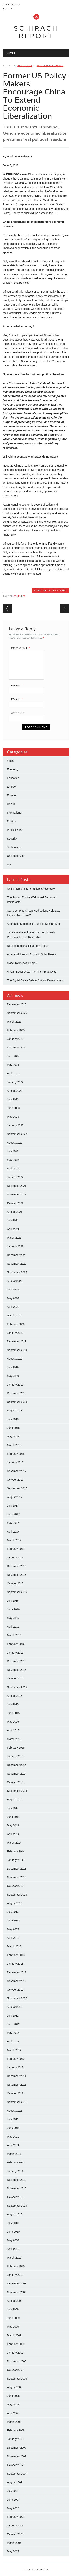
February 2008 (16, 2430)
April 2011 (13, 2145)
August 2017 (14, 1497)
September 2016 (17, 1592)
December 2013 (16, 1868)
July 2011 (13, 2119)
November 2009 (16, 2292)
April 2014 (13, 1834)
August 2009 (14, 2300)
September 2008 (17, 2378)
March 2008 (14, 2421)
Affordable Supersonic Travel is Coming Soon (34, 923)
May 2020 (13, 1298)
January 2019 (15, 1384)
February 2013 (16, 1955)
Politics (11, 821)
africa (10, 760)
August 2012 (14, 2006)
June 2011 (13, 2127)
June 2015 (13, 1713)
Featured (20, 596)
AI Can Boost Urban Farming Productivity (31, 971)
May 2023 (13, 1116)
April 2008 (13, 2413)
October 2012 (15, 1989)
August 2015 (14, 1695)
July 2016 (13, 1600)
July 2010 (13, 2223)
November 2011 (16, 2084)
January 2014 (15, 1860)
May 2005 (13, 2551)
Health (11, 804)
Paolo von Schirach (50, 65)
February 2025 (16, 1030)
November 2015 (16, 1669)
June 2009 (13, 2318)
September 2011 (17, 2102)
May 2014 (13, 1825)
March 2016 (14, 1635)
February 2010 (16, 2266)
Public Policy (14, 829)
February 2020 (16, 1324)
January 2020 (15, 1332)
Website (18, 713)
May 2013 (13, 1929)
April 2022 (13, 1168)
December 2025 (16, 1004)
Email (18, 699)
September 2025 (17, 1012)
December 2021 (16, 1185)
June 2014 (13, 1816)
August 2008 (14, 2387)
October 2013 (15, 1885)
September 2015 (17, 1687)
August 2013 (14, 1903)
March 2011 (14, 2153)
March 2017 (14, 1540)
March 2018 (14, 1445)
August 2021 (14, 1211)
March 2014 (14, 1842)
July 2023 (13, 1099)
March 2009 (14, 2335)
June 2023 (13, 1108)
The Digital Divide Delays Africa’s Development (35, 980)
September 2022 (17, 1133)
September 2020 (17, 1272)
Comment (22, 648)
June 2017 (13, 1514)
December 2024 (16, 1047)
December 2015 (16, 1661)
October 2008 (15, 2369)
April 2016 (13, 1626)
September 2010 (17, 2205)
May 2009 (13, 2326)
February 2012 (16, 2058)
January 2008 (15, 2439)
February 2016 (16, 1643)
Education (13, 778)
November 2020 (16, 1263)
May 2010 (13, 2240)
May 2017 (13, 1522)
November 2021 (16, 1194)
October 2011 (15, 2093)
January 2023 (15, 1125)
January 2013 (15, 1963)
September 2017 (17, 1488)
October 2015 (15, 1678)
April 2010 (13, 2248)
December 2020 (16, 1255)
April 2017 (13, 1531)
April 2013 (13, 1937)
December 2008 (16, 2361)
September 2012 (17, 1998)
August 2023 (14, 1090)
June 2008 (13, 2395)
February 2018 (16, 1453)
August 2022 (14, 1142)
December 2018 (16, 1393)
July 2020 (13, 1289)
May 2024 (13, 1064)
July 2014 (13, 1808)
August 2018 (14, 1410)
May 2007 (13, 2508)
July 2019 (13, 1367)
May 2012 (13, 2032)
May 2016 (13, 1618)
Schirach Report (36, 32)
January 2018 (15, 1462)
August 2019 (14, 1358)
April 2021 (13, 1229)
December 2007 (16, 2447)
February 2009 (16, 2344)
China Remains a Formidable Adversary (31, 888)
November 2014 (16, 1773)
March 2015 (14, 1739)
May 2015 (13, 1721)
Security (12, 838)
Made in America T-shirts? (22, 963)
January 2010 (15, 2274)
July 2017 (13, 1505)
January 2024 (15, 1082)
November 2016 (16, 1574)
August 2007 (14, 2482)
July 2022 (13, 1151)
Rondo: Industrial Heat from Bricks (27, 945)
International (57, 590)
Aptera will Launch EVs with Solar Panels (31, 954)
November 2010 (16, 2188)
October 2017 (15, 1479)
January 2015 (15, 1756)
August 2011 (14, 2110)
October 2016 (15, 1583)
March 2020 (14, 1315)
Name (18, 685)
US (9, 864)
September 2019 (17, 1350)
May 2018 (13, 1436)
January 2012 (15, 2067)
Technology (14, 847)
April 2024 (13, 1073)
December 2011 (16, 2076)
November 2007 (16, 2456)
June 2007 (13, 2499)
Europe (11, 795)
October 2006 (15, 2534)
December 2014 (16, 1764)
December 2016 (16, 1566)
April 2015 (13, 1730)
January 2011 (15, 2171)
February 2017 (16, 1548)
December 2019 (16, 1341)
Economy (40, 590)
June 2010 (13, 2231)
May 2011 (13, 2136)
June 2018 (13, 1427)
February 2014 (16, 1851)
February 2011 (16, 2162)
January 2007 (15, 2525)
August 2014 (14, 1799)
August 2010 (14, 2214)
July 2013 (13, 1911)
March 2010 (14, 2257)
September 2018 (17, 1401)
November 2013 (16, 1877)
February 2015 (16, 1747)
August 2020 (14, 1280)
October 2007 (15, 2465)
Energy (11, 786)
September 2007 (17, 2473)
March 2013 (14, 1946)
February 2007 (16, 2516)
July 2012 (13, 2015)
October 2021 (15, 1203)
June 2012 (13, 2024)
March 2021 (14, 1237)
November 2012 (16, 1981)
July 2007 (13, 2490)
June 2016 (13, 1609)
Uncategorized (15, 855)
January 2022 (15, 1177)
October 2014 (15, 1782)
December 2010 (16, 2179)
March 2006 (14, 2542)
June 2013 (13, 1920)
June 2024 (13, 1056)
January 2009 (15, 2352)
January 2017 (15, 1557)
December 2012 (16, 1972)
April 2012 (13, 2041)
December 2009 (16, 2283)
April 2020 (13, 1306)
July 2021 (13, 1220)
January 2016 (15, 1652)
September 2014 (17, 1790)
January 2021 (15, 1246)
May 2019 (13, 1376)
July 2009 (13, 2309)
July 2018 (13, 1419)
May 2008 (13, 2404)
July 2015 (13, 1704)
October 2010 (15, 2197)
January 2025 (15, 1038)
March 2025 (14, 1021)
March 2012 (14, 2050)
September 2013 (17, 1894)
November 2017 (16, 1471)
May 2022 (13, 1159)
